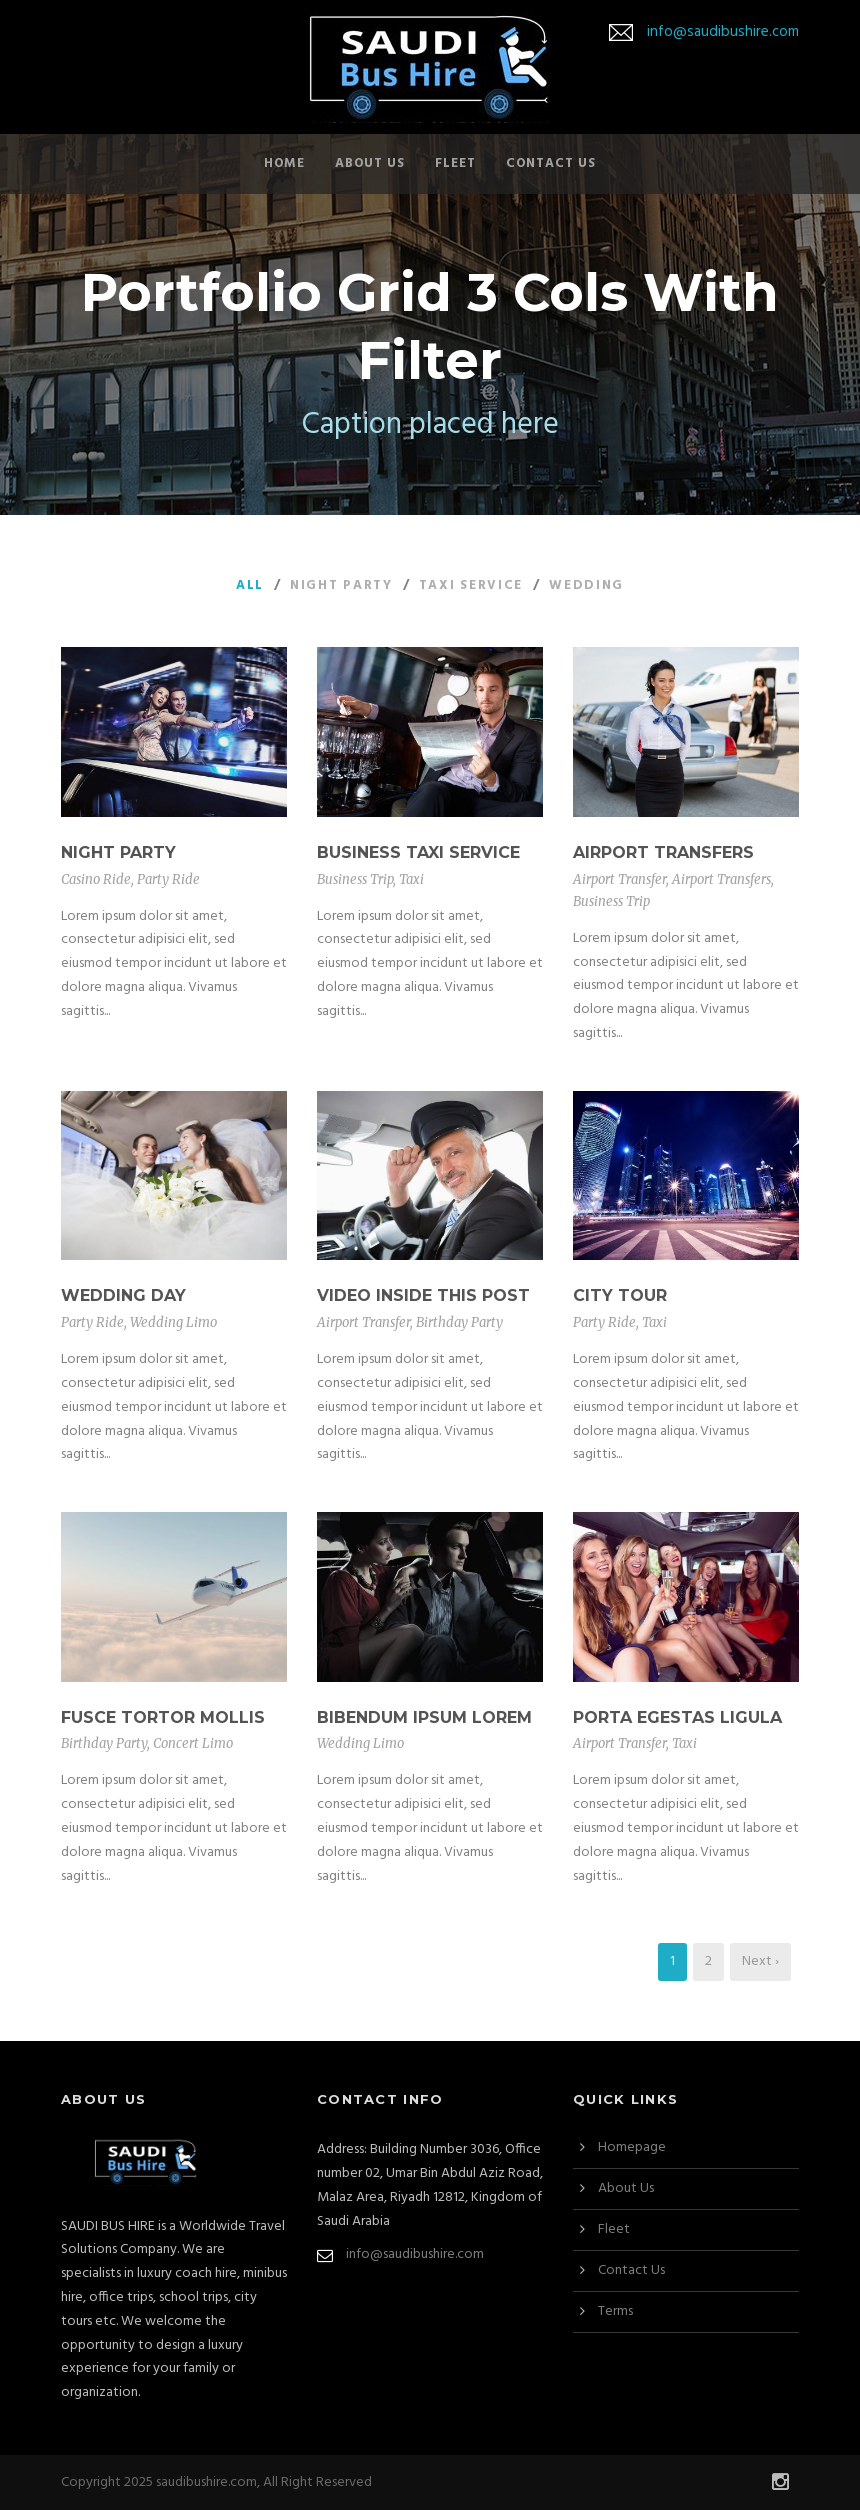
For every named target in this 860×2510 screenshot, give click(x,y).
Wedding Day (123, 1295)
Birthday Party (459, 1322)
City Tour (620, 1295)
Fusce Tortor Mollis (163, 1717)
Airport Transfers (663, 852)
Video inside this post (423, 1295)
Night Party (341, 585)
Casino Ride (96, 879)
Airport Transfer (619, 879)
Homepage (632, 2147)
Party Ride (168, 879)
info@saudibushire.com (723, 32)
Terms (615, 2311)
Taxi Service (471, 585)
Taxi (411, 879)
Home (284, 163)
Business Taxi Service (418, 852)
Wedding (586, 585)
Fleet (455, 163)
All (250, 585)
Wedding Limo (173, 1322)
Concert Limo (193, 1743)
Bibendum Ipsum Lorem (424, 1717)
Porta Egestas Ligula (677, 1717)
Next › (760, 1961)
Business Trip (355, 879)
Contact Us (551, 163)
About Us (370, 163)
